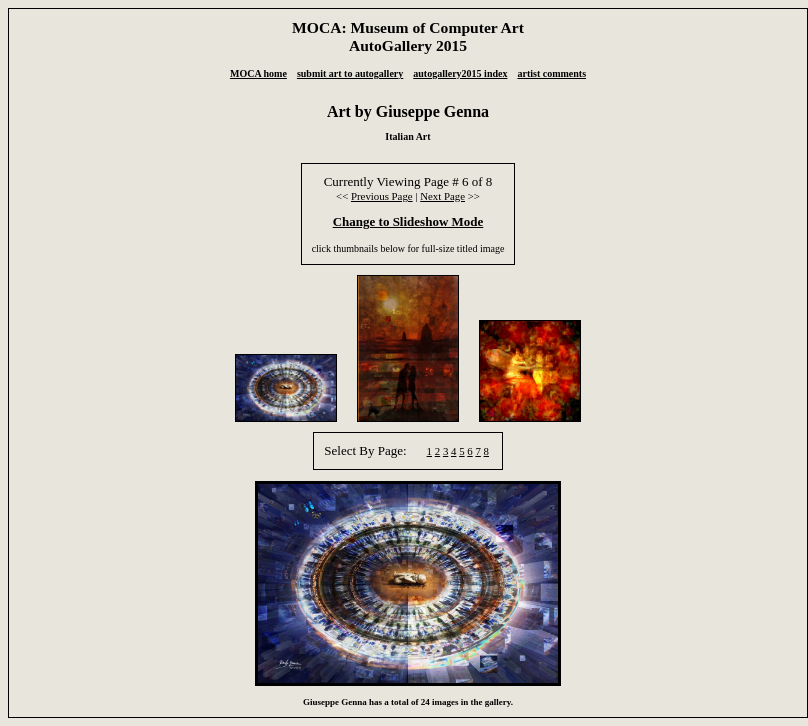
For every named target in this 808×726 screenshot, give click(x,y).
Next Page (442, 196)
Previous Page (382, 196)
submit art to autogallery (350, 73)
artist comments (551, 73)
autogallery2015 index (460, 73)
